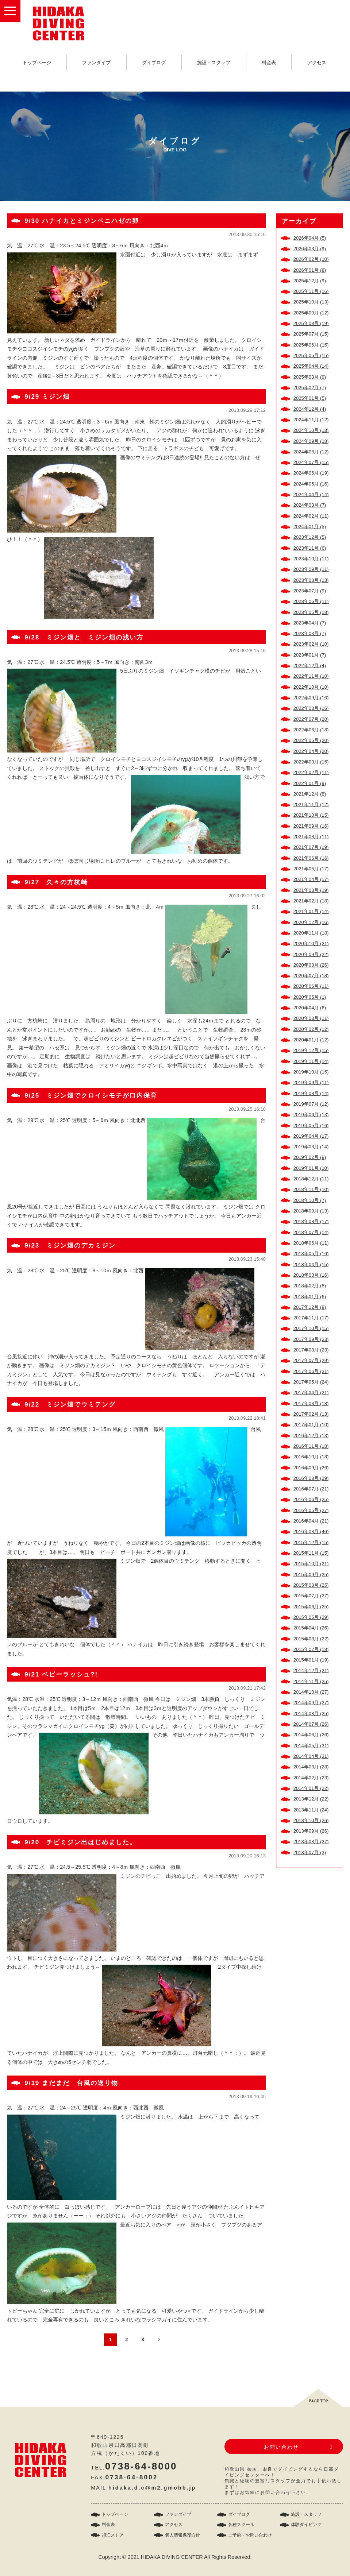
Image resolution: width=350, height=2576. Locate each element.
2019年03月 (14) (311, 1146)
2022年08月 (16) (311, 708)
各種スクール (241, 2524)
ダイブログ (154, 62)
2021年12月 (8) (309, 794)
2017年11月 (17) (311, 1317)
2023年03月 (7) (309, 633)
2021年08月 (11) (311, 836)
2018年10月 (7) (309, 1200)
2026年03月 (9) (309, 248)
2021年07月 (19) (311, 847)
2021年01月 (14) (311, 911)
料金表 (269, 62)
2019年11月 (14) (311, 1061)
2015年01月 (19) (311, 1660)
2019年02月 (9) (309, 1157)
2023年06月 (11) (311, 601)
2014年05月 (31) (311, 1745)
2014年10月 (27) (311, 1692)
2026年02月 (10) (311, 259)
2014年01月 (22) (311, 1788)
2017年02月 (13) (311, 1414)
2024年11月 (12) (311, 419)
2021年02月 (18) (311, 901)
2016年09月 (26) (311, 1467)
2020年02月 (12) (311, 1029)
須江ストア (113, 2535)
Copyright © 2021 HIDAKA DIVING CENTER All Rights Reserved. (174, 2557)
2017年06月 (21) (311, 1371)
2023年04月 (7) (309, 623)
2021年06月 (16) (311, 858)
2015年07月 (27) (311, 1595)
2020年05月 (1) (309, 997)
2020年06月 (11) (311, 986)
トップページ (37, 62)
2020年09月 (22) (311, 954)
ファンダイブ (96, 62)
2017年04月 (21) (311, 1392)
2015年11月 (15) (311, 1553)
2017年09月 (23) (311, 1339)
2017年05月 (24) (311, 1382)
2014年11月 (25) (311, 1681)
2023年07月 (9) (309, 590)
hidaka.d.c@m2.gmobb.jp (152, 2488)
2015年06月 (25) (311, 1606)
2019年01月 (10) (311, 1168)
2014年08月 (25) (311, 1713)
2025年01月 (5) (309, 398)
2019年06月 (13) (311, 1114)
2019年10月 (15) (311, 1072)
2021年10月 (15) (311, 815)
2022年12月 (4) (309, 665)
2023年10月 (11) (311, 558)
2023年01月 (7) (309, 655)
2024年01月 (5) (309, 526)
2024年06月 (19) (311, 473)
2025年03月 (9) (309, 377)
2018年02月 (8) (309, 1285)
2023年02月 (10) (311, 644)
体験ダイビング (306, 2524)
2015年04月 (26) (311, 1628)
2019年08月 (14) (311, 1093)
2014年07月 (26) (311, 1724)
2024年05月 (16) (311, 484)
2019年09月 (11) (311, 1082)
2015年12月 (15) (311, 1542)
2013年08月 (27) (311, 1841)
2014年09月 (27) (311, 1702)
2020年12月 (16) (311, 922)
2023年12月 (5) (309, 537)
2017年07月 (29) (311, 1360)
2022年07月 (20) (311, 719)
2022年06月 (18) (311, 729)
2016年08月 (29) (311, 1478)
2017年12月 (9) (309, 1307)
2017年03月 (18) (311, 1403)
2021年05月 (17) (311, 868)
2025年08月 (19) (311, 323)
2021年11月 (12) (311, 804)
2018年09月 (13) (311, 1211)
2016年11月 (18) (311, 1446)
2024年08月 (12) (311, 452)
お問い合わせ (281, 2447)
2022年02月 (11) (311, 772)
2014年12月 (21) (311, 1670)
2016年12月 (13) (311, 1435)
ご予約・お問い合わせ (250, 2535)
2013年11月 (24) (311, 1810)
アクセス (316, 62)
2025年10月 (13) (311, 302)
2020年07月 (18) (311, 975)
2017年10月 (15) (311, 1328)
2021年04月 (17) (311, 879)
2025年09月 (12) (311, 313)
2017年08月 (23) (311, 1350)
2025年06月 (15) (311, 345)
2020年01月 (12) (311, 1040)
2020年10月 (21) (311, 943)
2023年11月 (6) (309, 548)
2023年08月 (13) (311, 580)
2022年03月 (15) (311, 762)
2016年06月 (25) (311, 1499)
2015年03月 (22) (311, 1638)
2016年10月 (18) (311, 1456)
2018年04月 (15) (311, 1264)
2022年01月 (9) (309, 783)
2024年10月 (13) (311, 430)
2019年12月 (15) (311, 1050)
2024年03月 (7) (309, 505)
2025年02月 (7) (309, 387)
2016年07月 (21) (311, 1489)
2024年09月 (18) (311, 441)
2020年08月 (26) (311, 965)
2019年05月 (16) (311, 1125)
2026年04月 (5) (309, 238)
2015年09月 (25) (311, 1574)
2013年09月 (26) (311, 1831)
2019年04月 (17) (311, 1136)
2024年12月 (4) (309, 409)
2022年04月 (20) (311, 751)
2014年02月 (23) (311, 1777)
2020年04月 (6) (309, 1007)
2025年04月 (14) (311, 366)
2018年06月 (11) (311, 1243)
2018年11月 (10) (311, 1189)
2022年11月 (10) (311, 676)
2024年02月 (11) (311, 516)
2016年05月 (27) (311, 1510)
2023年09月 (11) (311, 569)
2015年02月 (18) (311, 1649)
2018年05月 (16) (311, 1253)
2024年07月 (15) (311, 462)
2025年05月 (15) (311, 355)
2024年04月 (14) (311, 494)
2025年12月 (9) (309, 280)
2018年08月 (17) (311, 1221)
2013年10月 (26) (311, 1820)
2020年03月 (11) (311, 1018)
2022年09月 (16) (311, 697)
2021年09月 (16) (311, 826)
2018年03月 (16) (311, 1275)
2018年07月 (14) (311, 1232)
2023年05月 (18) (311, 612)
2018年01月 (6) (309, 1296)
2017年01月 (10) (311, 1424)
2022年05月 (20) (311, 740)
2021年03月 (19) (311, 890)
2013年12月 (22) (311, 1799)
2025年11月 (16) (311, 291)
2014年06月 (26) (311, 1734)
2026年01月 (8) (309, 270)
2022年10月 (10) (311, 687)
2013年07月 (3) (309, 1852)
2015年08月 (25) (311, 1585)
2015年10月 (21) (311, 1563)
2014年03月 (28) (311, 1766)
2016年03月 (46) (311, 1531)
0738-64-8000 (141, 2466)
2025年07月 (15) (311, 334)
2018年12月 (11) (311, 1178)
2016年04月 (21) (311, 1521)
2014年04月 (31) (311, 1756)
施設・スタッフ (213, 62)
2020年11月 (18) (311, 933)
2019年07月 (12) (311, 1104)
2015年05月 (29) (311, 1617)
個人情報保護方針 (182, 2535)
